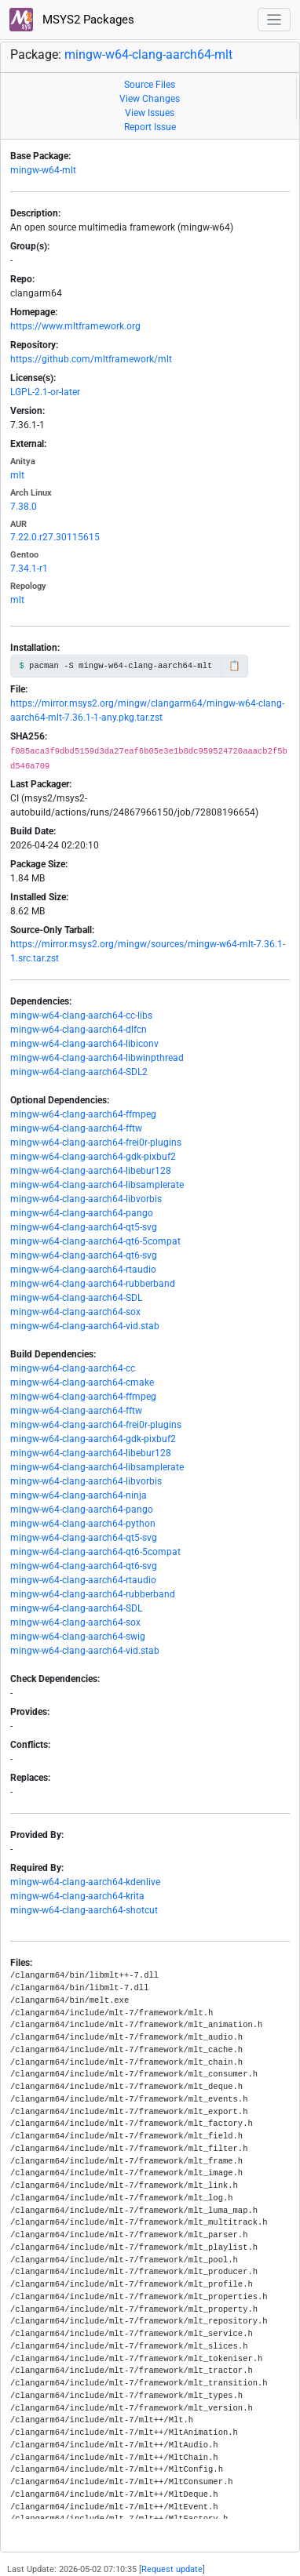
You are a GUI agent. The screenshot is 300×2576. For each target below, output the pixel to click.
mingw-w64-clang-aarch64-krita (77, 1896)
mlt (17, 475)
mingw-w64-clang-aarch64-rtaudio (83, 1269)
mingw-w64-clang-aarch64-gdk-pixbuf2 (93, 1156)
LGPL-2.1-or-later (45, 392)
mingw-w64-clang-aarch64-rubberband (92, 1283)
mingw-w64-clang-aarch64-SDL (76, 1297)
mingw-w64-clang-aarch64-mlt (148, 54)
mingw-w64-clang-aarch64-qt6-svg (83, 1255)
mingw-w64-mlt (43, 170)
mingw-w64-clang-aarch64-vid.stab (84, 1326)
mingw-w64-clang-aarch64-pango (81, 1213)
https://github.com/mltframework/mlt (91, 359)
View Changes (149, 98)
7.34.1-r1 (29, 568)
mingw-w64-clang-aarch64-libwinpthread (97, 1057)
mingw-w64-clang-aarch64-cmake (82, 1382)
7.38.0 (23, 506)
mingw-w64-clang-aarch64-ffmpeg (83, 1114)
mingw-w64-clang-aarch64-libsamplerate (97, 1184)
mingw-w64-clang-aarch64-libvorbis (86, 1199)
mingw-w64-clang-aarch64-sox (75, 1311)
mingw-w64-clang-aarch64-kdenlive (85, 1882)
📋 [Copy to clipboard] (234, 665)
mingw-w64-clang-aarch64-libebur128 (90, 1170)
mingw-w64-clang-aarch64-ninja (78, 1495)
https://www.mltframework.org (75, 326)
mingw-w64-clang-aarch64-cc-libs (81, 1015)
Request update (172, 2569)
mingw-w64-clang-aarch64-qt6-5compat (95, 1241)
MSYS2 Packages (71, 19)
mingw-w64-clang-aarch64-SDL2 (79, 1071)
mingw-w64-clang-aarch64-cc (72, 1368)
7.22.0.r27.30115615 (55, 537)
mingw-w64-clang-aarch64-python (82, 1523)
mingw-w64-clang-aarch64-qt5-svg (83, 1227)
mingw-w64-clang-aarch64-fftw (76, 1128)
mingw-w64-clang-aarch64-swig (77, 1636)
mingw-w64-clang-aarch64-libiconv (84, 1043)
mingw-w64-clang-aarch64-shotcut (84, 1910)
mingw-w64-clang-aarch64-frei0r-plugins (95, 1142)
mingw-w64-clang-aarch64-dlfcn (78, 1029)
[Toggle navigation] (274, 20)
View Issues (149, 112)
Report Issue (150, 127)
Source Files (149, 84)
